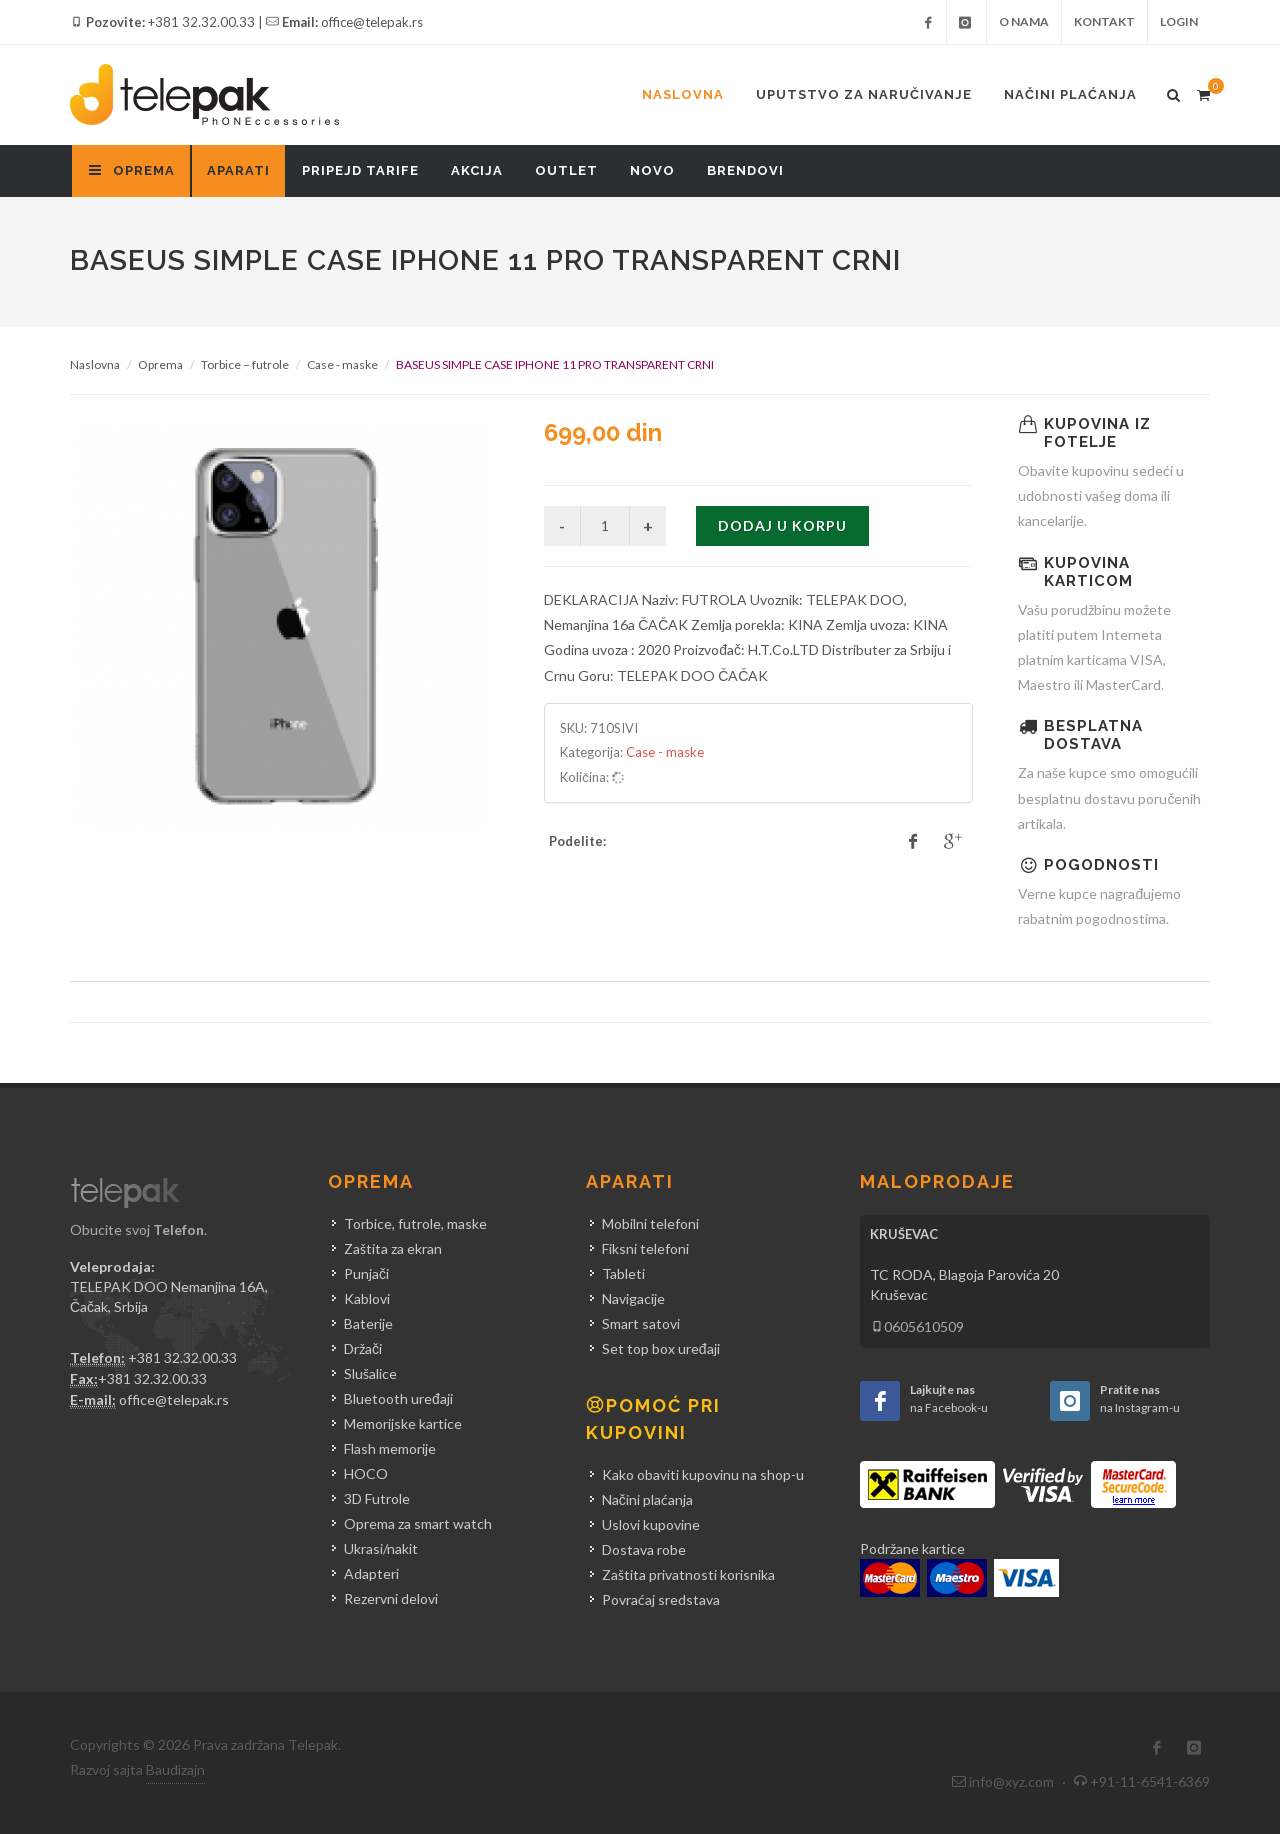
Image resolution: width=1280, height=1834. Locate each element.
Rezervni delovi (391, 1598)
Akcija (477, 170)
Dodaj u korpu (782, 525)
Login (1179, 21)
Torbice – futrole (245, 364)
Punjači (366, 1273)
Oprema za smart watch (418, 1523)
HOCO (366, 1473)
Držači (363, 1348)
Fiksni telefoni (645, 1248)
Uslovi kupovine (651, 1524)
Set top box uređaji (661, 1348)
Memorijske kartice (403, 1423)
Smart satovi (641, 1323)
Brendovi (745, 170)
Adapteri (371, 1573)
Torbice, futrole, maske (415, 1223)
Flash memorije (390, 1448)
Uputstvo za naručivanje (864, 94)
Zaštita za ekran (393, 1248)
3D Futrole (377, 1498)
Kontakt (1104, 21)
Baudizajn (175, 1769)
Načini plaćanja (1070, 94)
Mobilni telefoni (650, 1223)
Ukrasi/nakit (381, 1548)
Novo (652, 170)
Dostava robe (644, 1549)
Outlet (566, 170)
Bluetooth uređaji (398, 1398)
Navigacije (633, 1298)
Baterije (368, 1323)
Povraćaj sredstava (661, 1599)
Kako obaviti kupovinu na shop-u (703, 1474)
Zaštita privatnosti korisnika (688, 1574)
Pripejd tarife (360, 170)
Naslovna (683, 94)
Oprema (160, 364)
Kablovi (367, 1298)
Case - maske (342, 364)
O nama (1024, 21)
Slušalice (370, 1373)
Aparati (238, 170)
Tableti (623, 1273)
